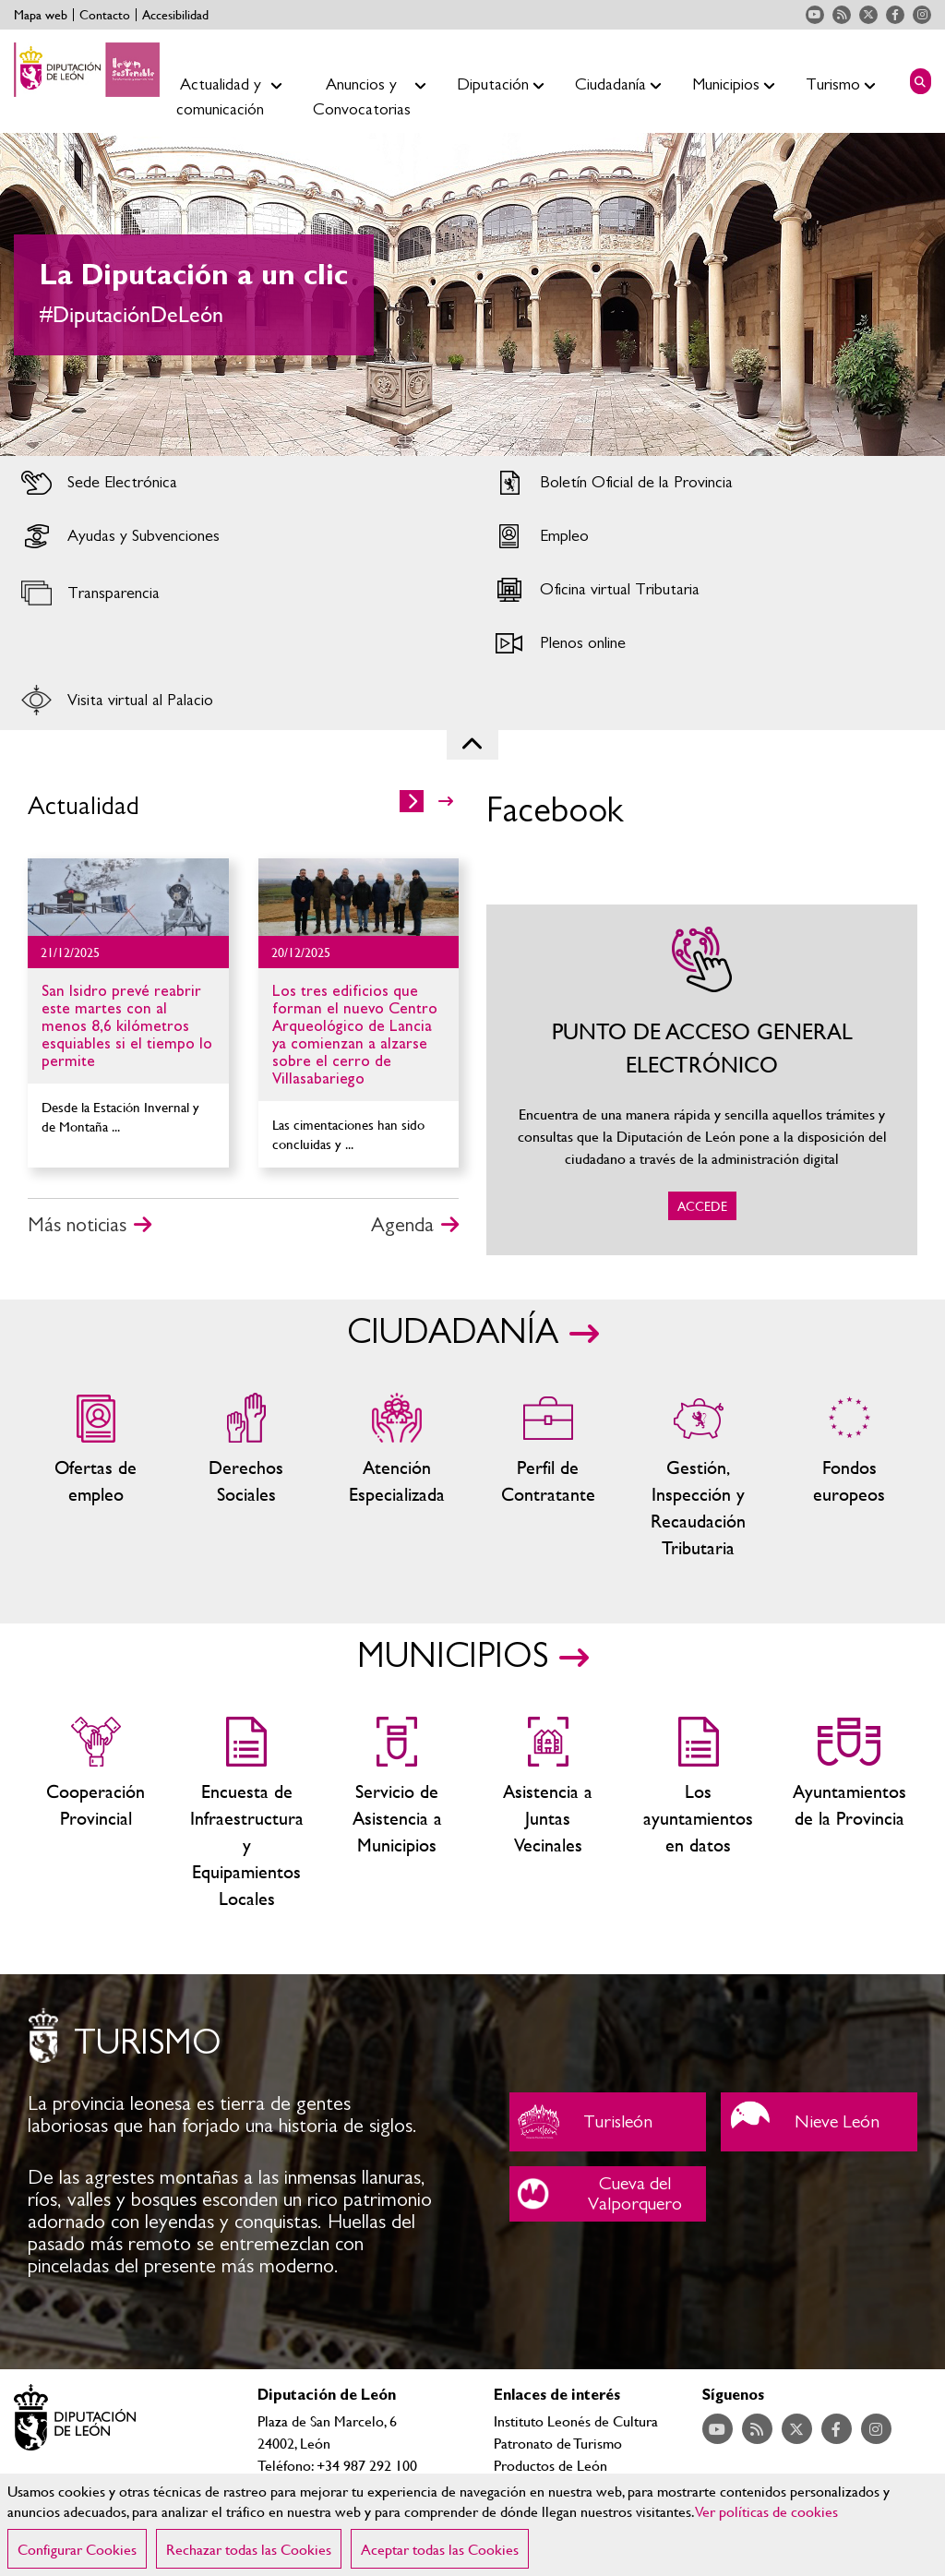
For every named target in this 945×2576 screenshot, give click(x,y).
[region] (472, 2525)
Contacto (104, 14)
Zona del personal (548, 1477)
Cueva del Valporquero (607, 2194)
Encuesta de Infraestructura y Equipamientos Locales (246, 1814)
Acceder (236, 482)
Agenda (402, 1225)
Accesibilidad (175, 14)
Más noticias (77, 1225)
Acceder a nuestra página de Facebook (895, 15)
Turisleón (607, 2121)
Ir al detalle (128, 897)
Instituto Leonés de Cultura (576, 2420)
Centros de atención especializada (397, 1477)
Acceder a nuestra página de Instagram (922, 15)
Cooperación (95, 1814)
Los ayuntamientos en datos (698, 1814)
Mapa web (40, 14)
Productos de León (550, 2464)
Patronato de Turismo (558, 2442)
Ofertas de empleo (95, 1477)
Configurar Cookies (77, 2548)
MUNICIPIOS (452, 1656)
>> (446, 801)
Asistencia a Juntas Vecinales (548, 1814)
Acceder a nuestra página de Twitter (868, 15)
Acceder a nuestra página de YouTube (815, 15)
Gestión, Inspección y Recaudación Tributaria (698, 1477)
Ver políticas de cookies (767, 2511)
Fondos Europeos (849, 1477)
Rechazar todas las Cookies (248, 2548)
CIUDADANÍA (452, 1332)
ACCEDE (701, 1080)
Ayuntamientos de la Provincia (849, 1814)
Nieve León (819, 2121)
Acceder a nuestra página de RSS (841, 15)
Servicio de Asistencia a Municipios (397, 1814)
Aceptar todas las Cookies (440, 2548)
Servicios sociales (246, 1477)
